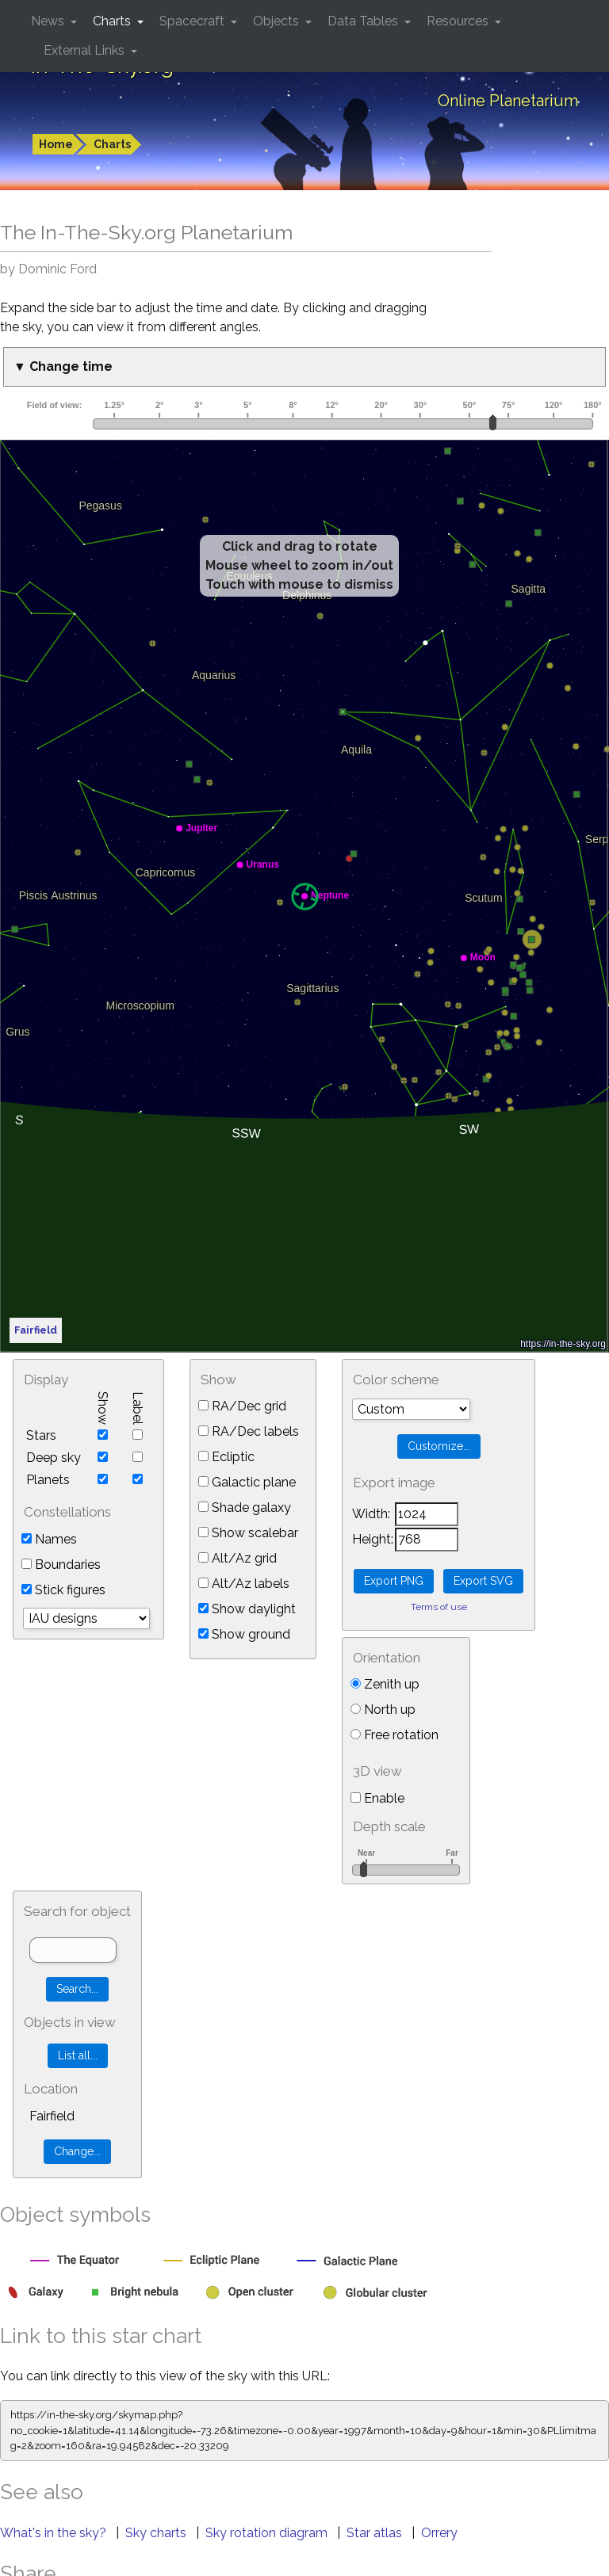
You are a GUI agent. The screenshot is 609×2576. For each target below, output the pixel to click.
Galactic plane (247, 1482)
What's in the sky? (54, 2532)
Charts (112, 144)
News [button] (49, 21)
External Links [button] (86, 50)
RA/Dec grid (242, 1406)
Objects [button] (277, 21)
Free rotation (394, 1734)
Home (56, 144)
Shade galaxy (244, 1507)
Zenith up (384, 1684)
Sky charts (157, 2532)
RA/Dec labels (248, 1431)
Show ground (244, 1634)
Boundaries (61, 1564)
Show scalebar (248, 1532)
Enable (377, 1798)
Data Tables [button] (364, 21)
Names (49, 1539)
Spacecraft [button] (193, 21)
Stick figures (63, 1589)
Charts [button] (113, 21)
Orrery (439, 2532)
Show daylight (247, 1608)
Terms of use (439, 1606)
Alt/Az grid (237, 1558)
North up (383, 1709)
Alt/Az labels (243, 1583)
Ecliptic (226, 1456)
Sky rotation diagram (268, 2532)
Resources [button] (459, 21)
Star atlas (376, 2532)
